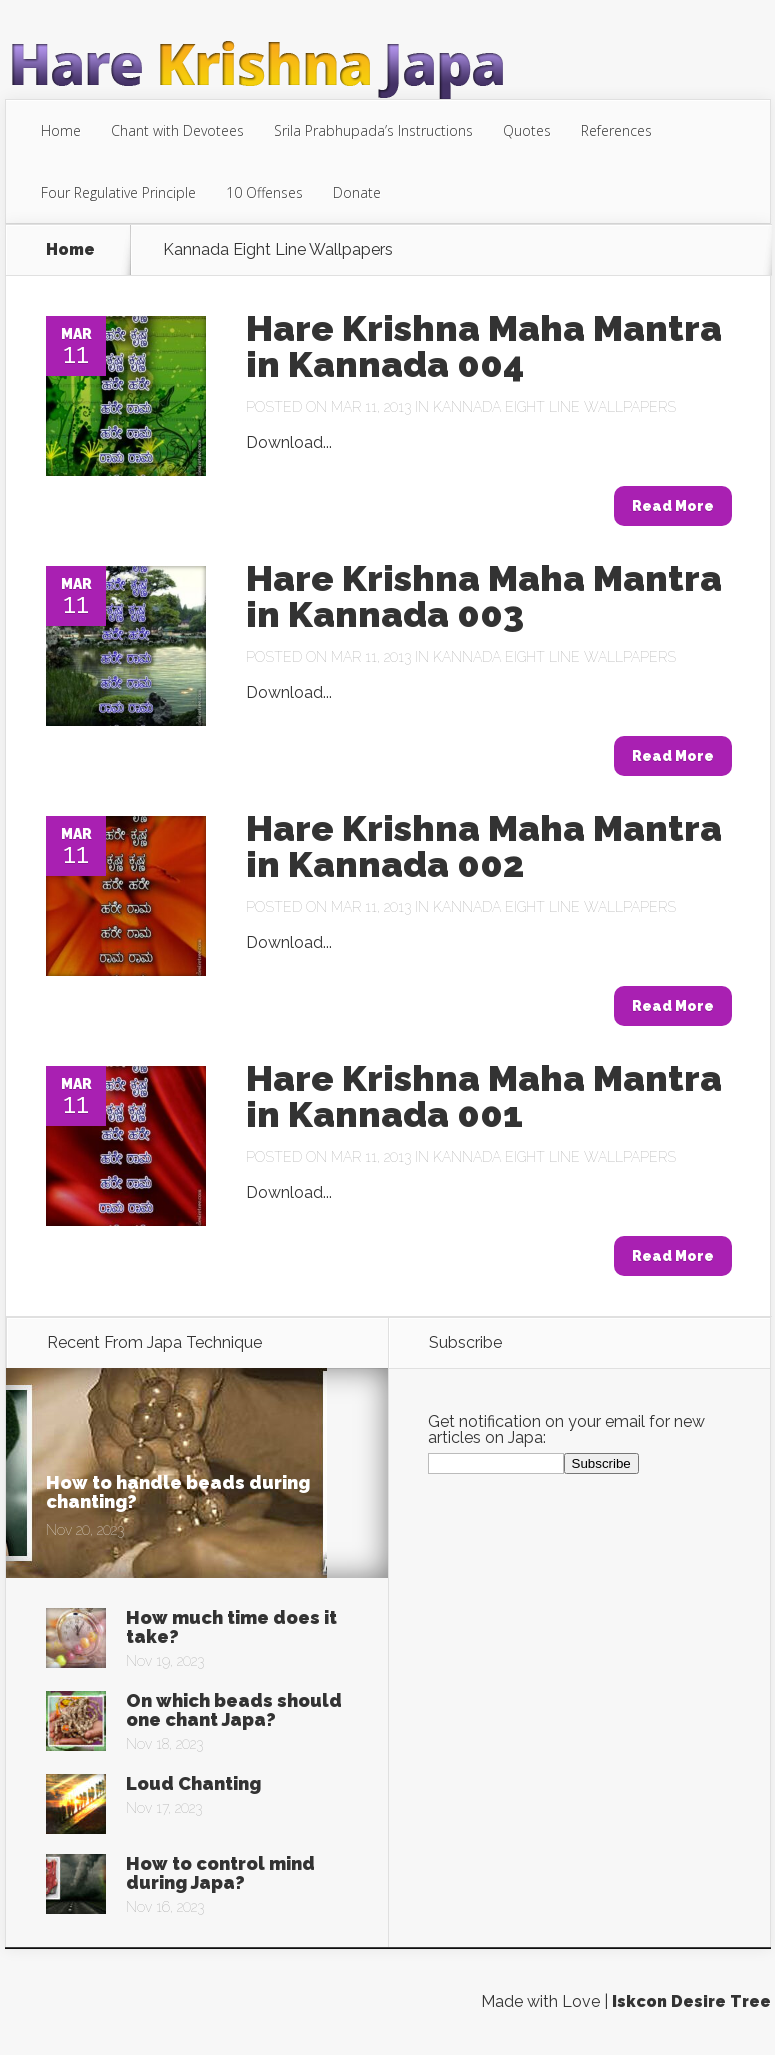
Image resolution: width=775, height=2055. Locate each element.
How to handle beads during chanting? (178, 1492)
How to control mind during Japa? (220, 1873)
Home (61, 130)
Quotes (527, 130)
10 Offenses (264, 192)
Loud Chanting (193, 1783)
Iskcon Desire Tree (691, 2001)
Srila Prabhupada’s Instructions (373, 130)
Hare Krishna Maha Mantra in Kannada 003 (484, 596)
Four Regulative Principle (118, 192)
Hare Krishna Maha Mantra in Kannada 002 (484, 846)
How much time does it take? (231, 1627)
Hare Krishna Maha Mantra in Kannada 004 (484, 346)
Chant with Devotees (177, 130)
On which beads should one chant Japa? (234, 1710)
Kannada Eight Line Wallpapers (554, 407)
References (616, 130)
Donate (357, 192)
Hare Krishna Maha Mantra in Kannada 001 (484, 1096)
